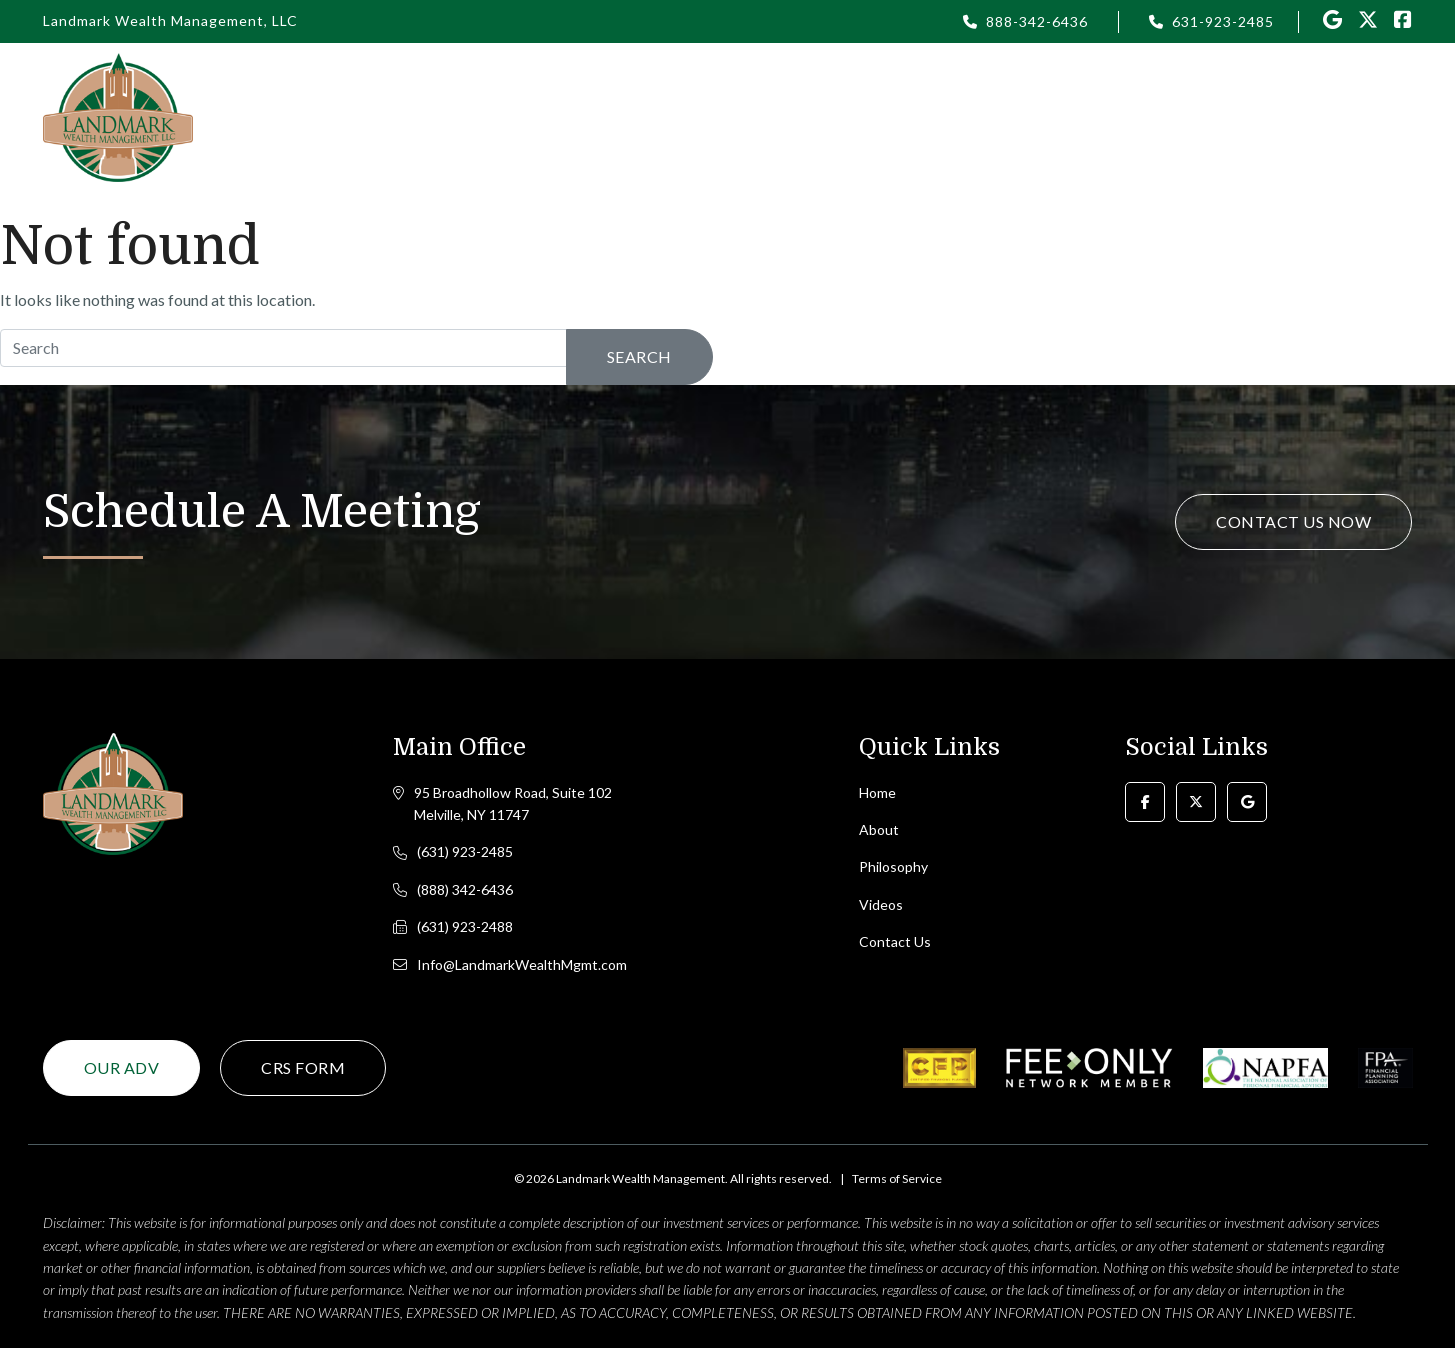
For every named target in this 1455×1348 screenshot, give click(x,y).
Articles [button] (976, 116)
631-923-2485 (1223, 21)
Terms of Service (897, 1178)
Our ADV (122, 1067)
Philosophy (778, 116)
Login (884, 116)
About (879, 829)
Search (639, 356)
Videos (1076, 116)
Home (580, 116)
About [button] (669, 116)
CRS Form (303, 1067)
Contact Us (1338, 116)
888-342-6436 (1037, 21)
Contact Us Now (1293, 521)
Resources (1186, 116)
